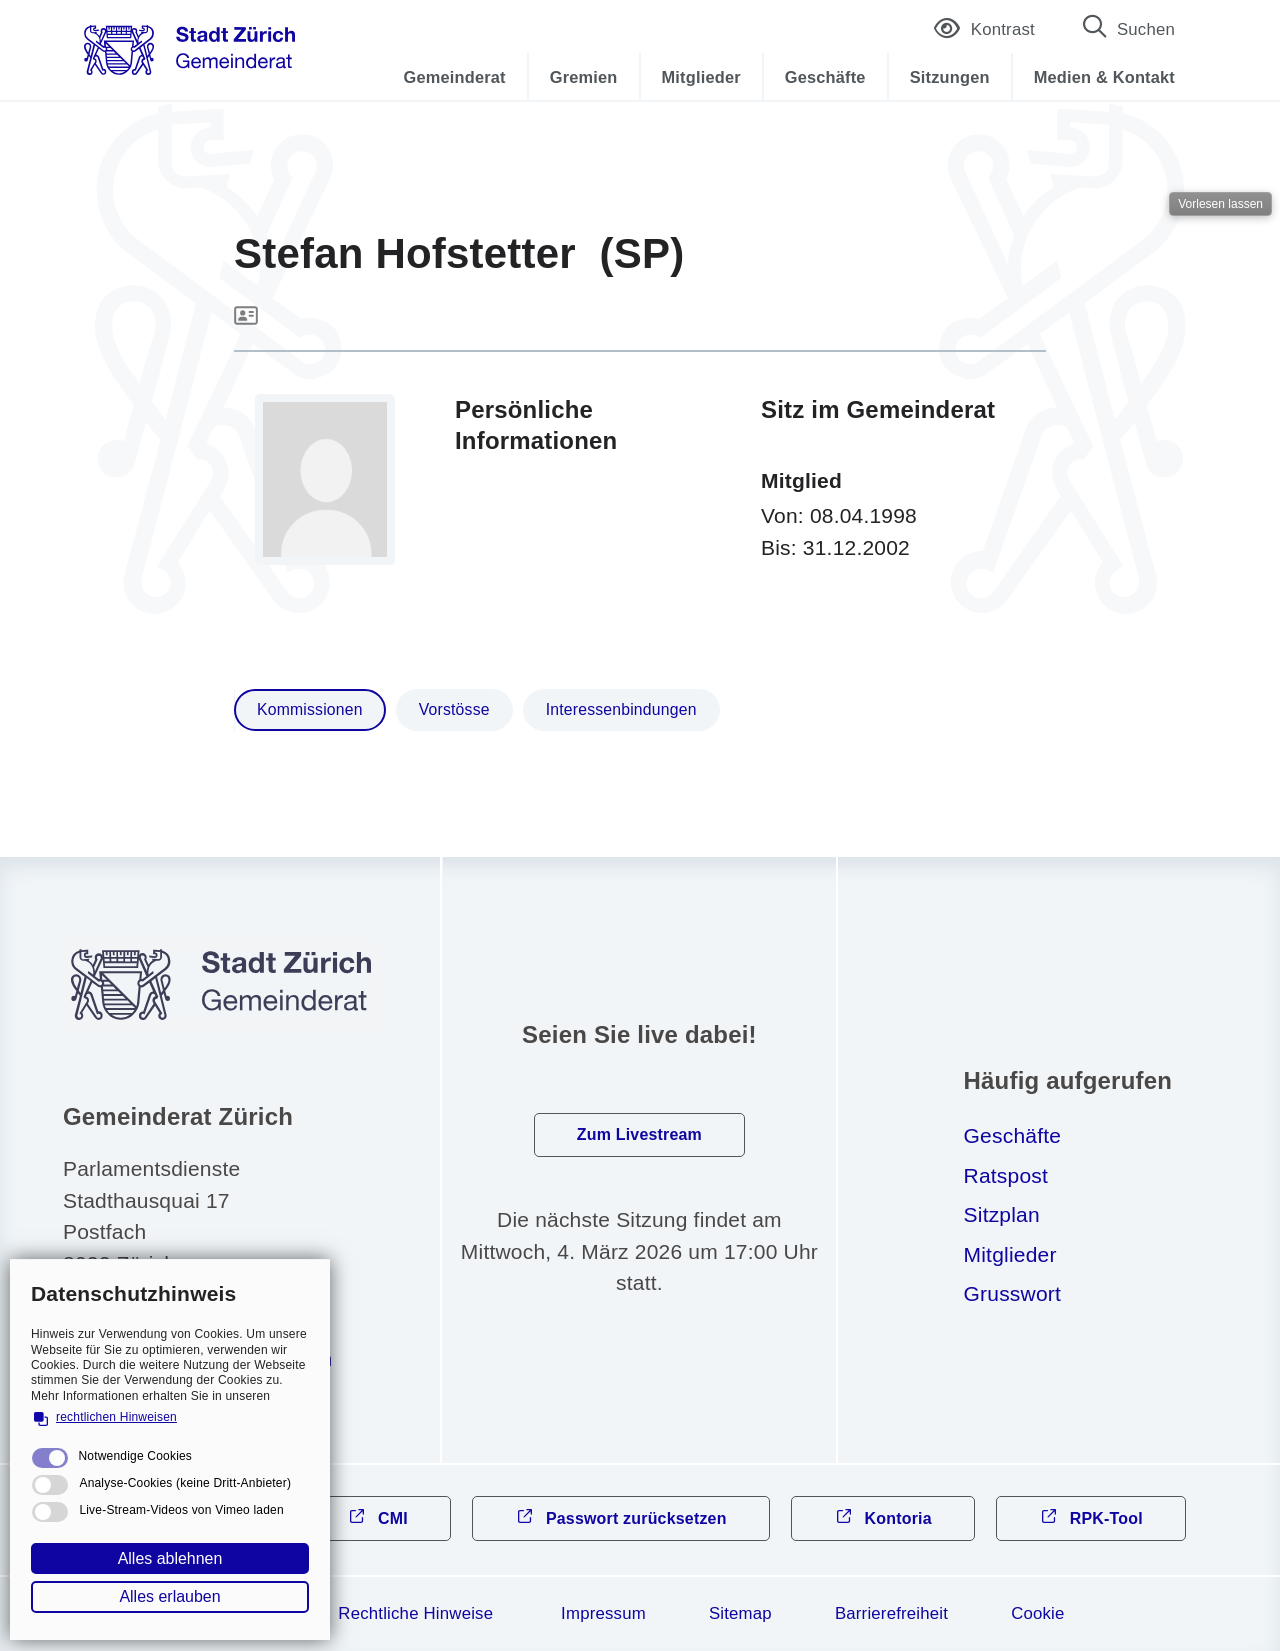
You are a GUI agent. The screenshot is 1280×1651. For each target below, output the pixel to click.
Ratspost (1006, 1175)
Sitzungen (950, 77)
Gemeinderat (455, 77)
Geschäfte (825, 77)
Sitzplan (1002, 1214)
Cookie (1037, 1613)
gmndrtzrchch (213, 1358)
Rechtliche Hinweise (415, 1613)
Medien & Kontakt (1104, 77)
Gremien (584, 77)
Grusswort (1012, 1293)
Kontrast (984, 31)
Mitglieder (701, 77)
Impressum (603, 1613)
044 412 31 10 (162, 1319)
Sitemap (740, 1613)
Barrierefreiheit (891, 1613)
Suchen (1146, 29)
